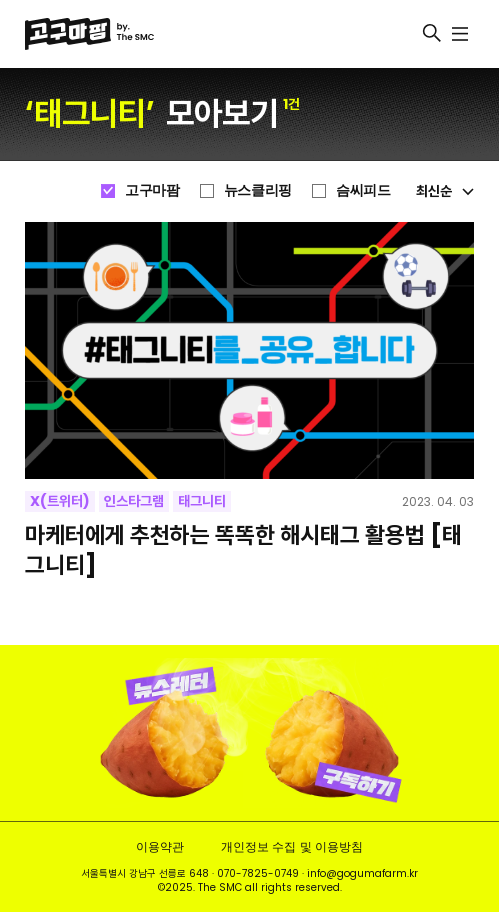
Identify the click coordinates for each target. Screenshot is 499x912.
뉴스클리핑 (258, 190)
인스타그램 (134, 501)
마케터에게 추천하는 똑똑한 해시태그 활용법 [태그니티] (243, 551)
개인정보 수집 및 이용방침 (291, 846)
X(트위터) (60, 501)
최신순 (445, 191)
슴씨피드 (363, 190)
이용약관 (160, 846)
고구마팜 (152, 190)
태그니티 (202, 501)
